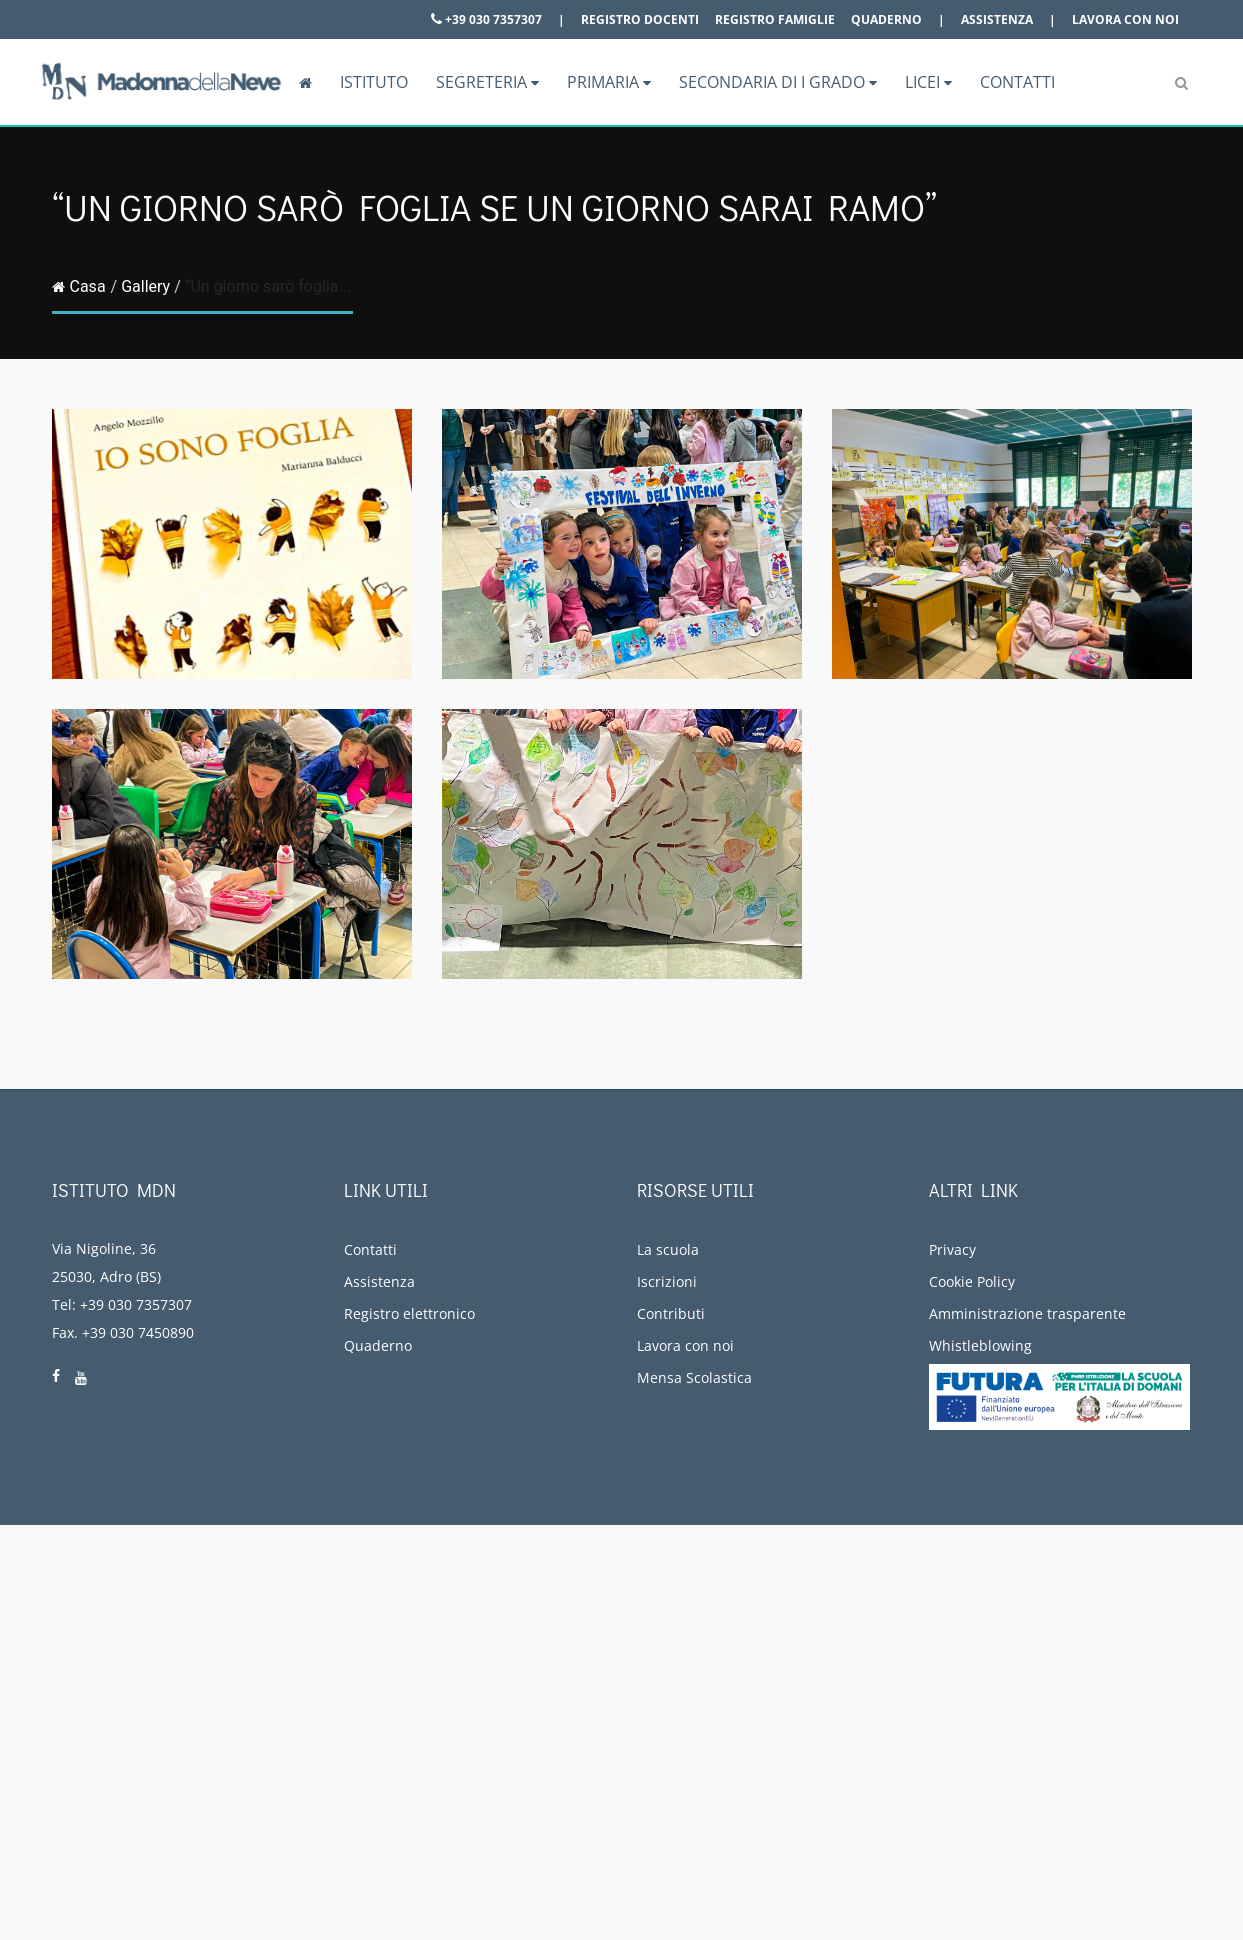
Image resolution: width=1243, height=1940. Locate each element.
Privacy (952, 1249)
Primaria (609, 82)
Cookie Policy (972, 1281)
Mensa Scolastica (694, 1377)
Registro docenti (640, 19)
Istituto (374, 82)
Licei (928, 82)
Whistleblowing (980, 1345)
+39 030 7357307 (486, 19)
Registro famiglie (775, 19)
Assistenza (997, 19)
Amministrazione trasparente (1027, 1313)
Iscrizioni (667, 1281)
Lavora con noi (1125, 19)
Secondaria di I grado (778, 82)
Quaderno (886, 19)
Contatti (1017, 82)
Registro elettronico (409, 1313)
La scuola (668, 1249)
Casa (79, 286)
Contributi (671, 1313)
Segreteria (487, 82)
